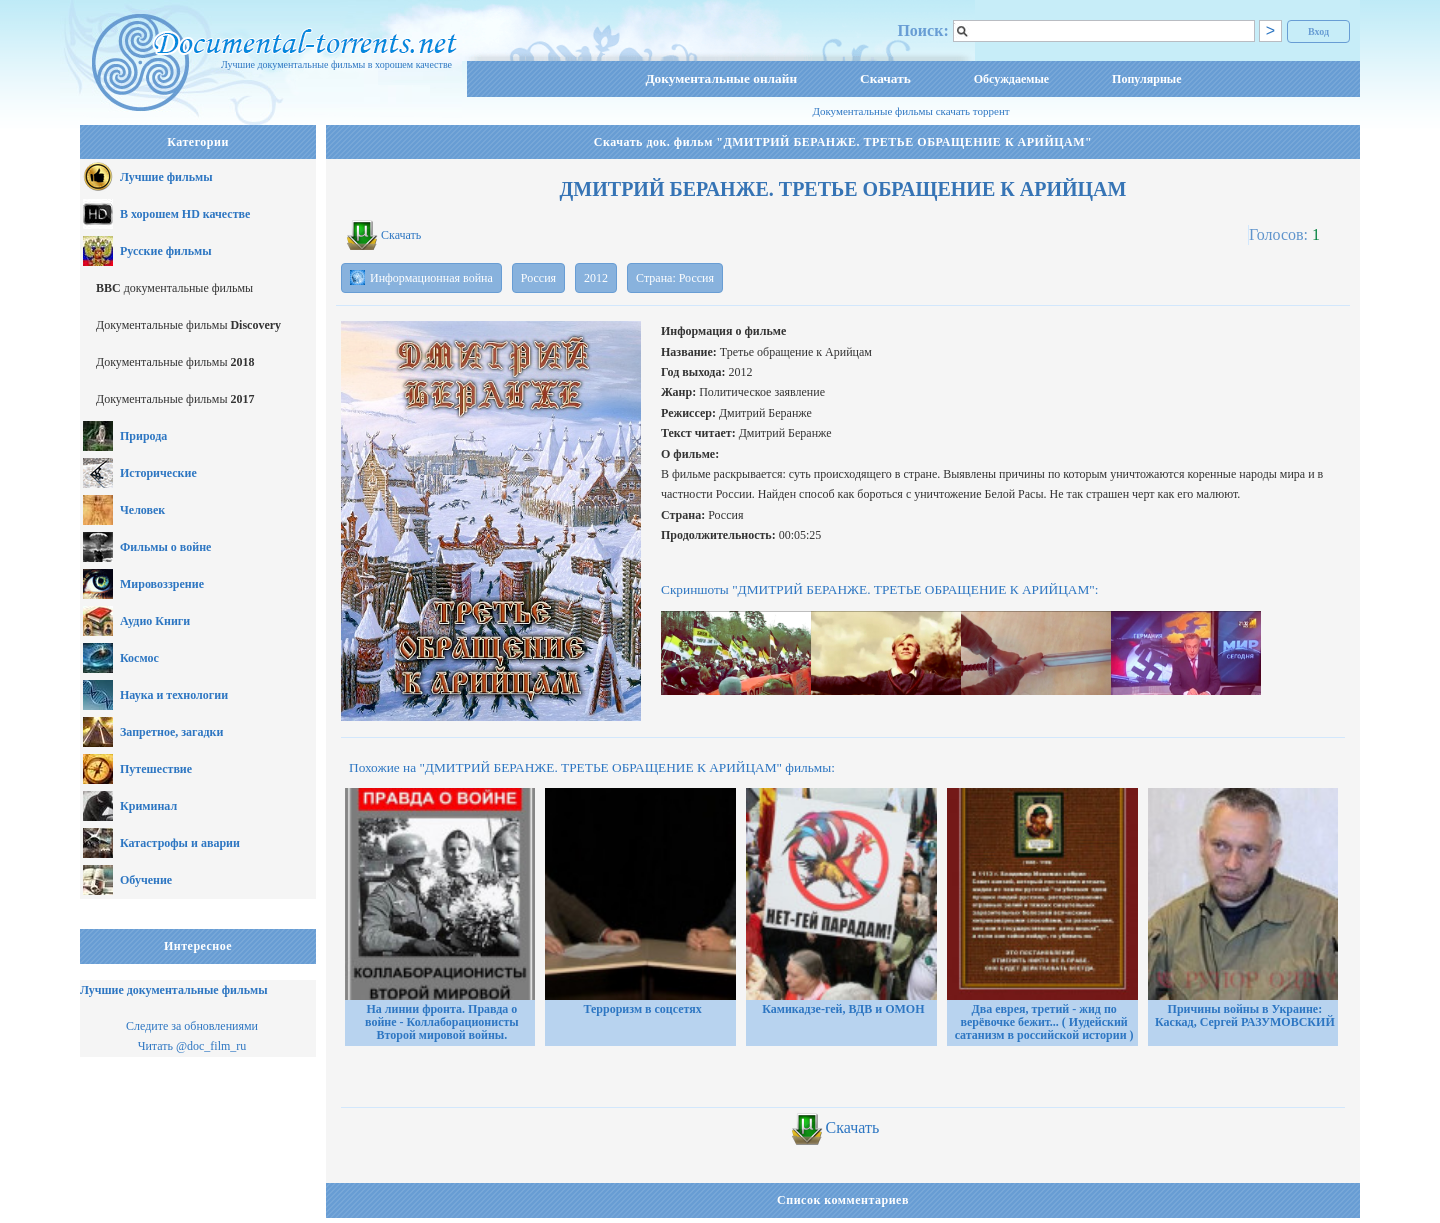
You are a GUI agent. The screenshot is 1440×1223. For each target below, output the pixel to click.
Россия (538, 278)
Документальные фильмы (188, 325)
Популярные (1146, 79)
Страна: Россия (675, 278)
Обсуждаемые (1011, 79)
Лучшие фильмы (166, 177)
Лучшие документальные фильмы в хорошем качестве (336, 64)
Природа (143, 436)
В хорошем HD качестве (185, 214)
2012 (596, 278)
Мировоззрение (162, 584)
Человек (142, 510)
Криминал (148, 806)
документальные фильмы (174, 288)
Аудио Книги (155, 621)
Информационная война (421, 277)
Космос (139, 658)
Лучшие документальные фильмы (174, 990)
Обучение (146, 880)
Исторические (158, 473)
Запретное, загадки (171, 732)
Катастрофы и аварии (180, 843)
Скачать (885, 78)
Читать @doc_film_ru (192, 1046)
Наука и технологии (174, 695)
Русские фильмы (166, 251)
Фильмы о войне (165, 547)
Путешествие (156, 769)
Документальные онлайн (721, 78)
